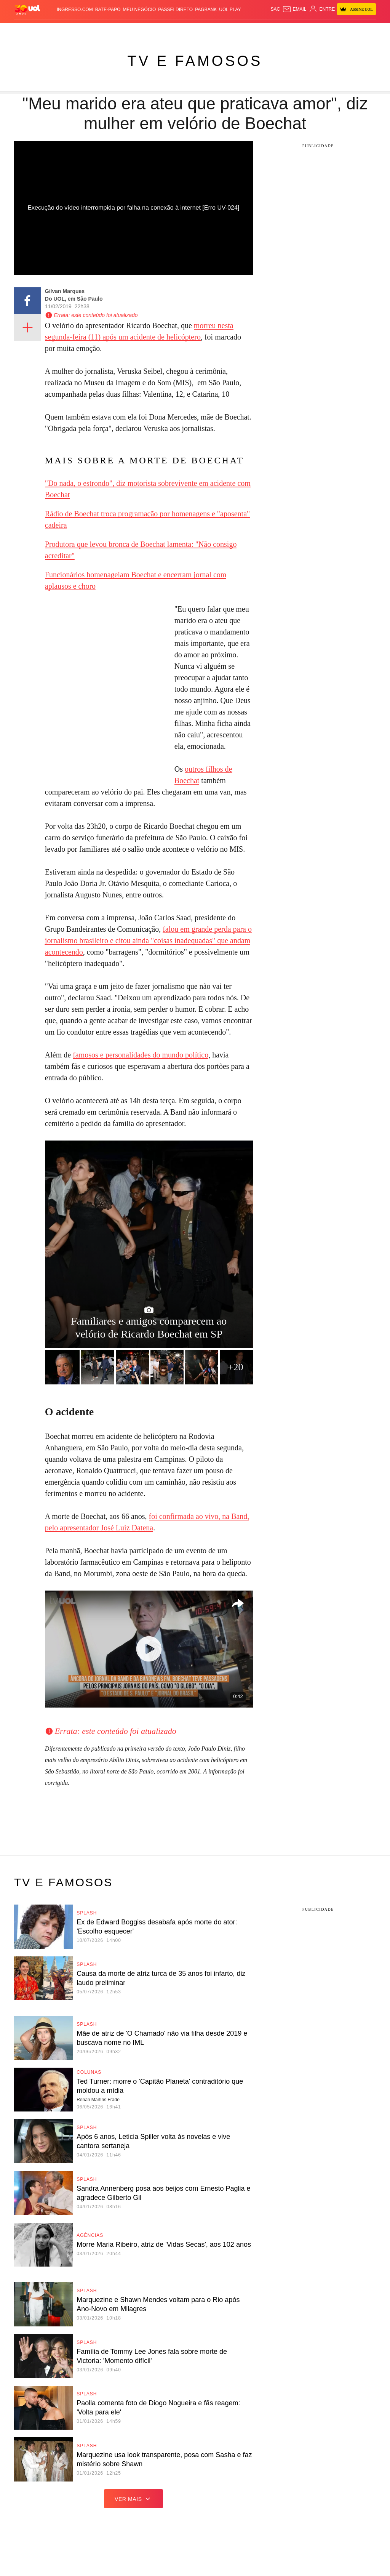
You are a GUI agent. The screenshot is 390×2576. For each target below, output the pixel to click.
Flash (47, 30)
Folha (150, 30)
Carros (107, 30)
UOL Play (230, 9)
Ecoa (281, 30)
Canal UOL (301, 30)
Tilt (270, 30)
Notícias (66, 30)
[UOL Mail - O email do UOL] (294, 9)
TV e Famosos (195, 61)
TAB (335, 30)
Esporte (169, 30)
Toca (361, 30)
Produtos (27, 30)
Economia (129, 30)
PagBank (206, 9)
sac (275, 9)
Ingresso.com (75, 9)
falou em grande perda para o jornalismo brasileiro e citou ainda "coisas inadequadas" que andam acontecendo (148, 940)
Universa (234, 30)
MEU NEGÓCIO (139, 9)
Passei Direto (175, 9)
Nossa (323, 30)
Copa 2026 (191, 30)
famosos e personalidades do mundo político (140, 1055)
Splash (213, 30)
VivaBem (256, 30)
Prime (347, 30)
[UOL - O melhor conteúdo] (27, 9)
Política (87, 30)
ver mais (133, 2498)
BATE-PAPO (108, 9)
